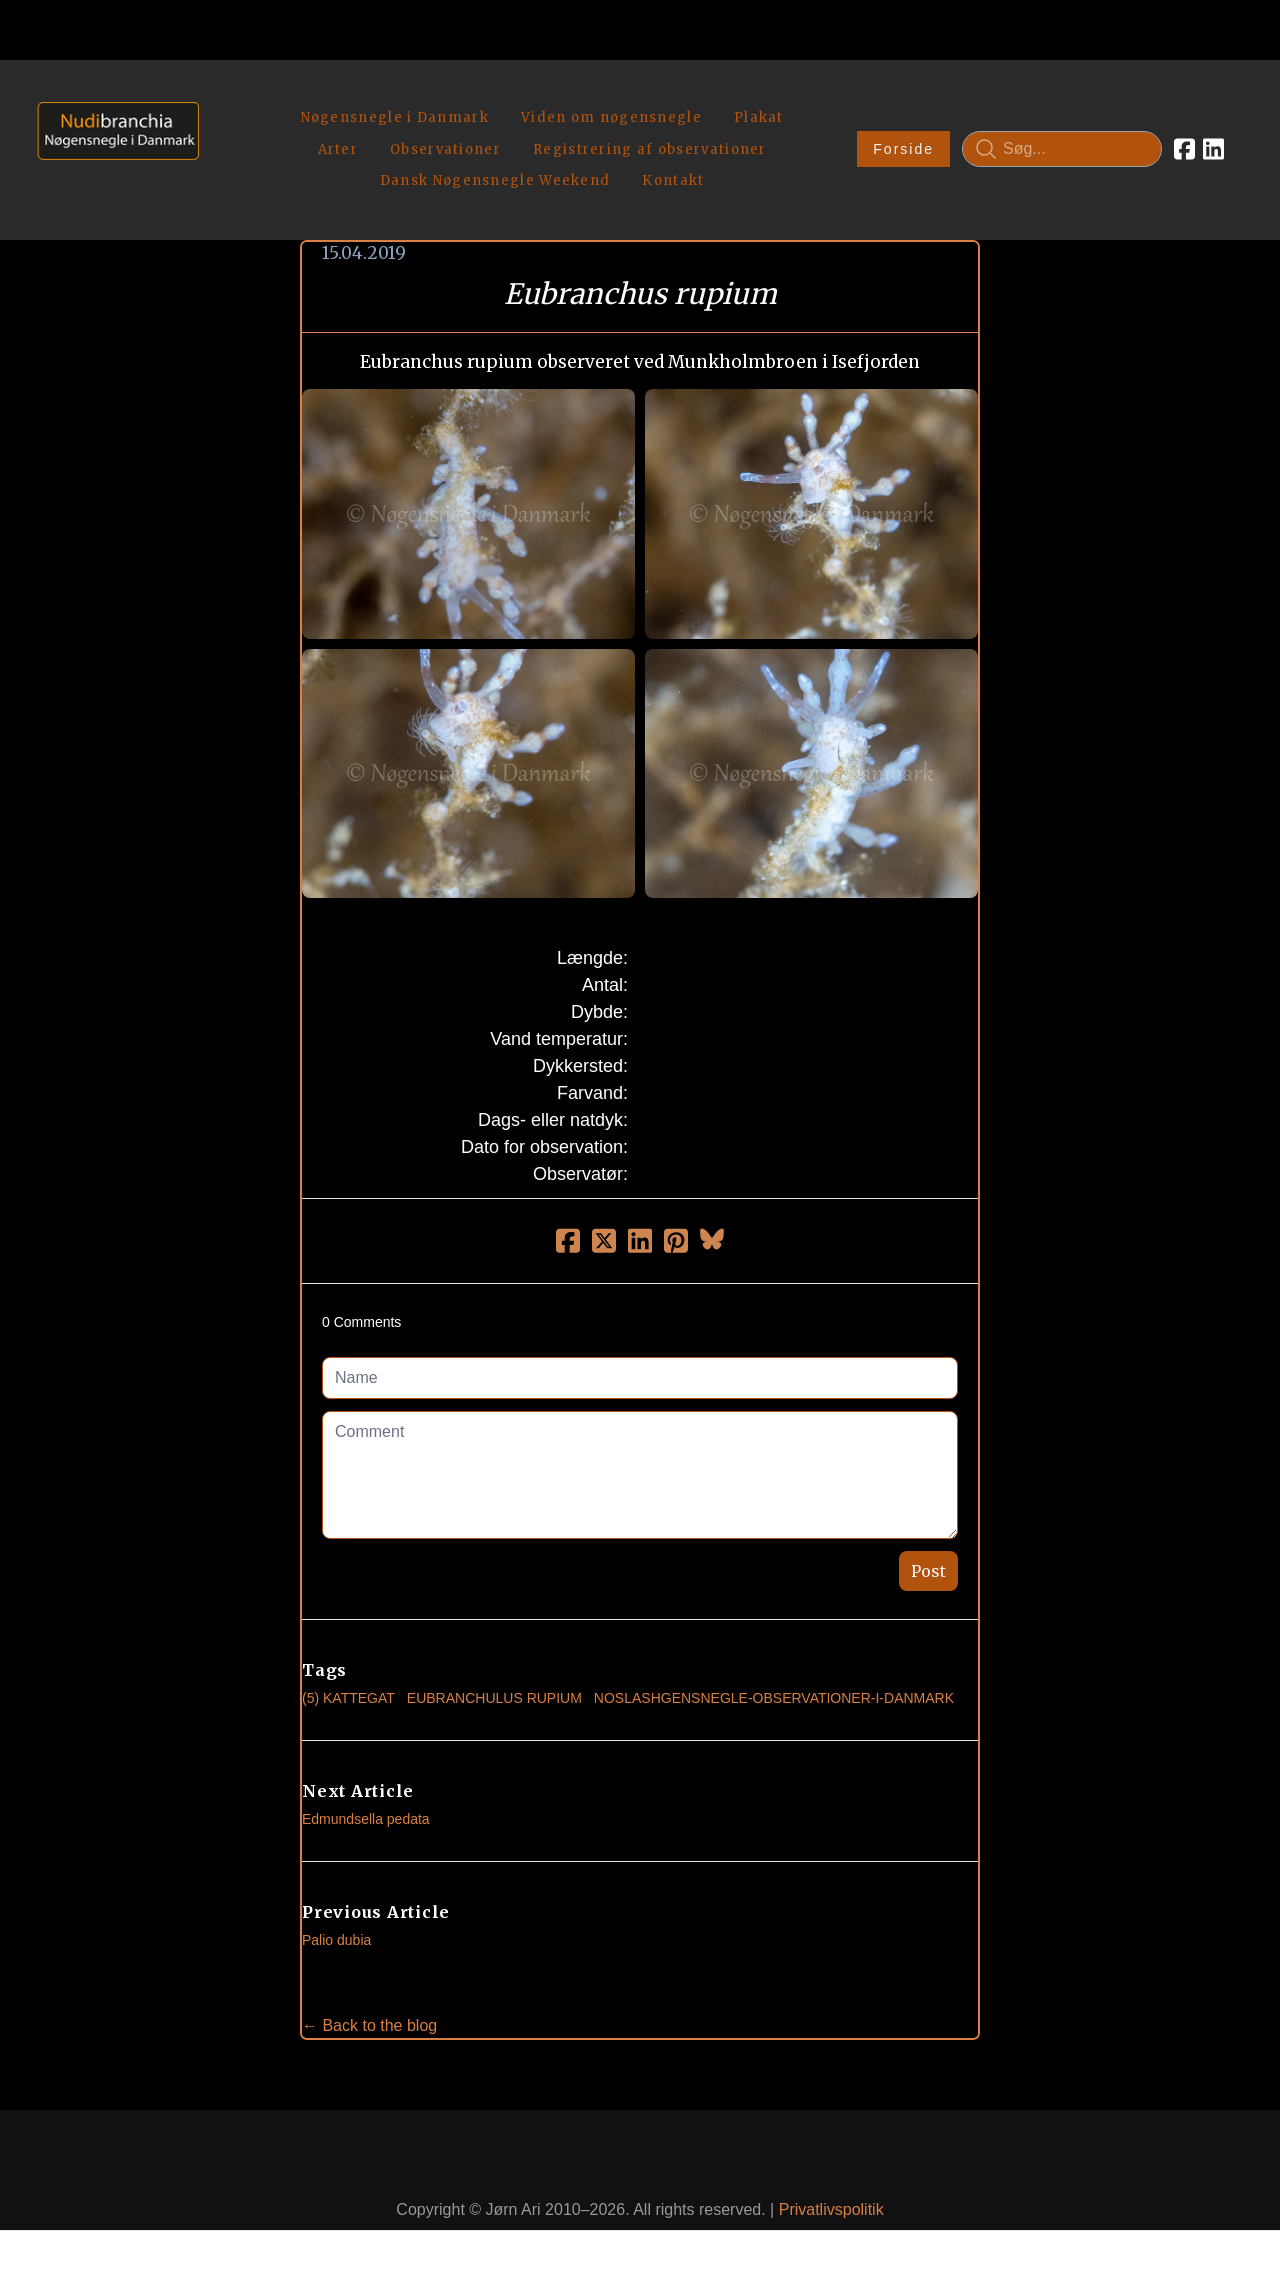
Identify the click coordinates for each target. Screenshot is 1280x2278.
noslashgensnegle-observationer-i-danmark (774, 1651)
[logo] (111, 125)
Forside (903, 126)
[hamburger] (223, 98)
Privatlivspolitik (831, 2163)
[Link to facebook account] (1184, 126)
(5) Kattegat (348, 1651)
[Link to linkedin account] (1213, 126)
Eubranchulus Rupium (494, 1651)
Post (928, 1524)
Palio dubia (336, 1893)
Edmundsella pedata (366, 1772)
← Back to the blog (369, 1978)
